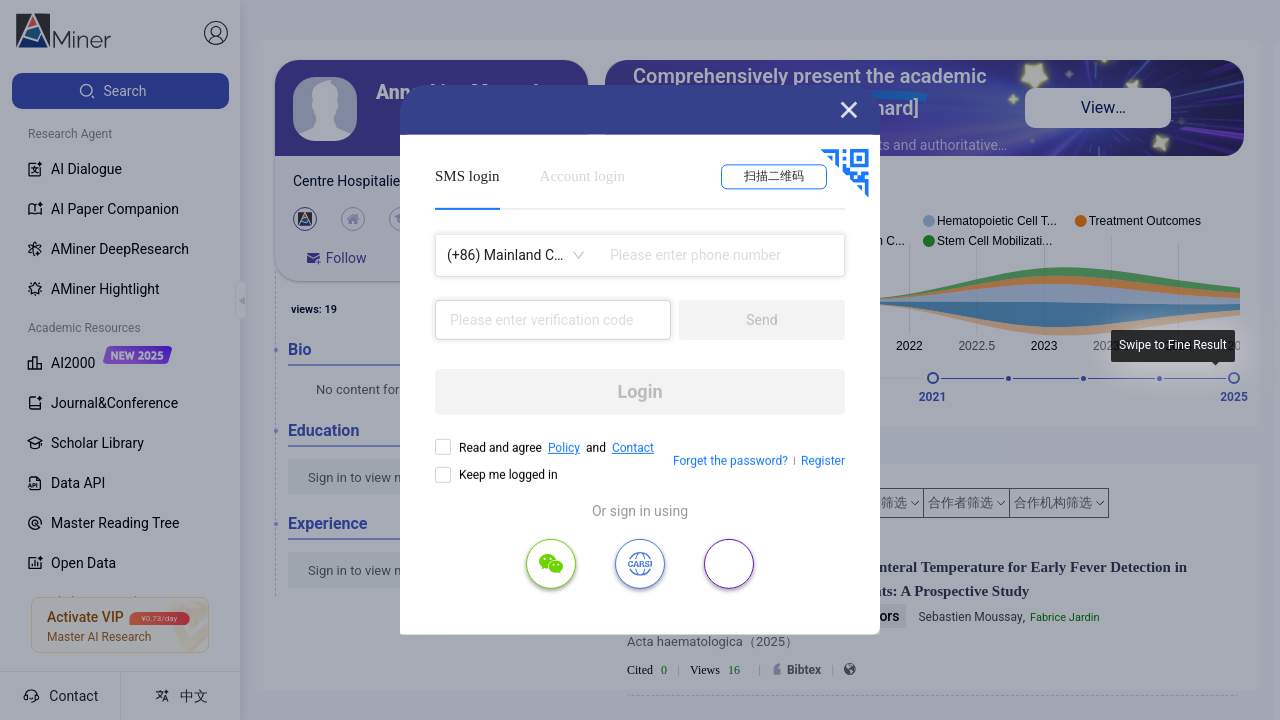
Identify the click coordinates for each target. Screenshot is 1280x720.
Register (823, 461)
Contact (633, 448)
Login (639, 391)
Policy (564, 448)
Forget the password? (730, 461)
